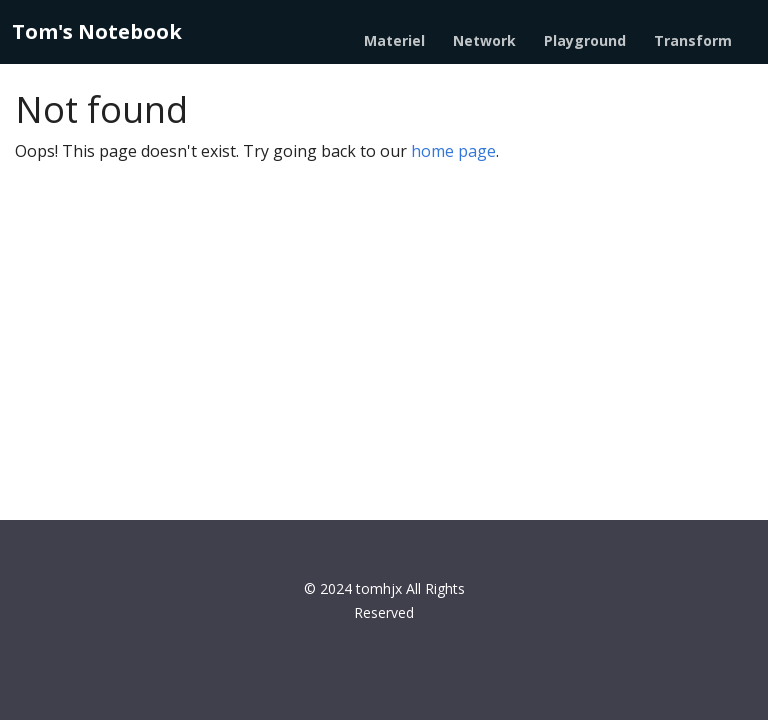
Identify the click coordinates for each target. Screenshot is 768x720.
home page (453, 151)
